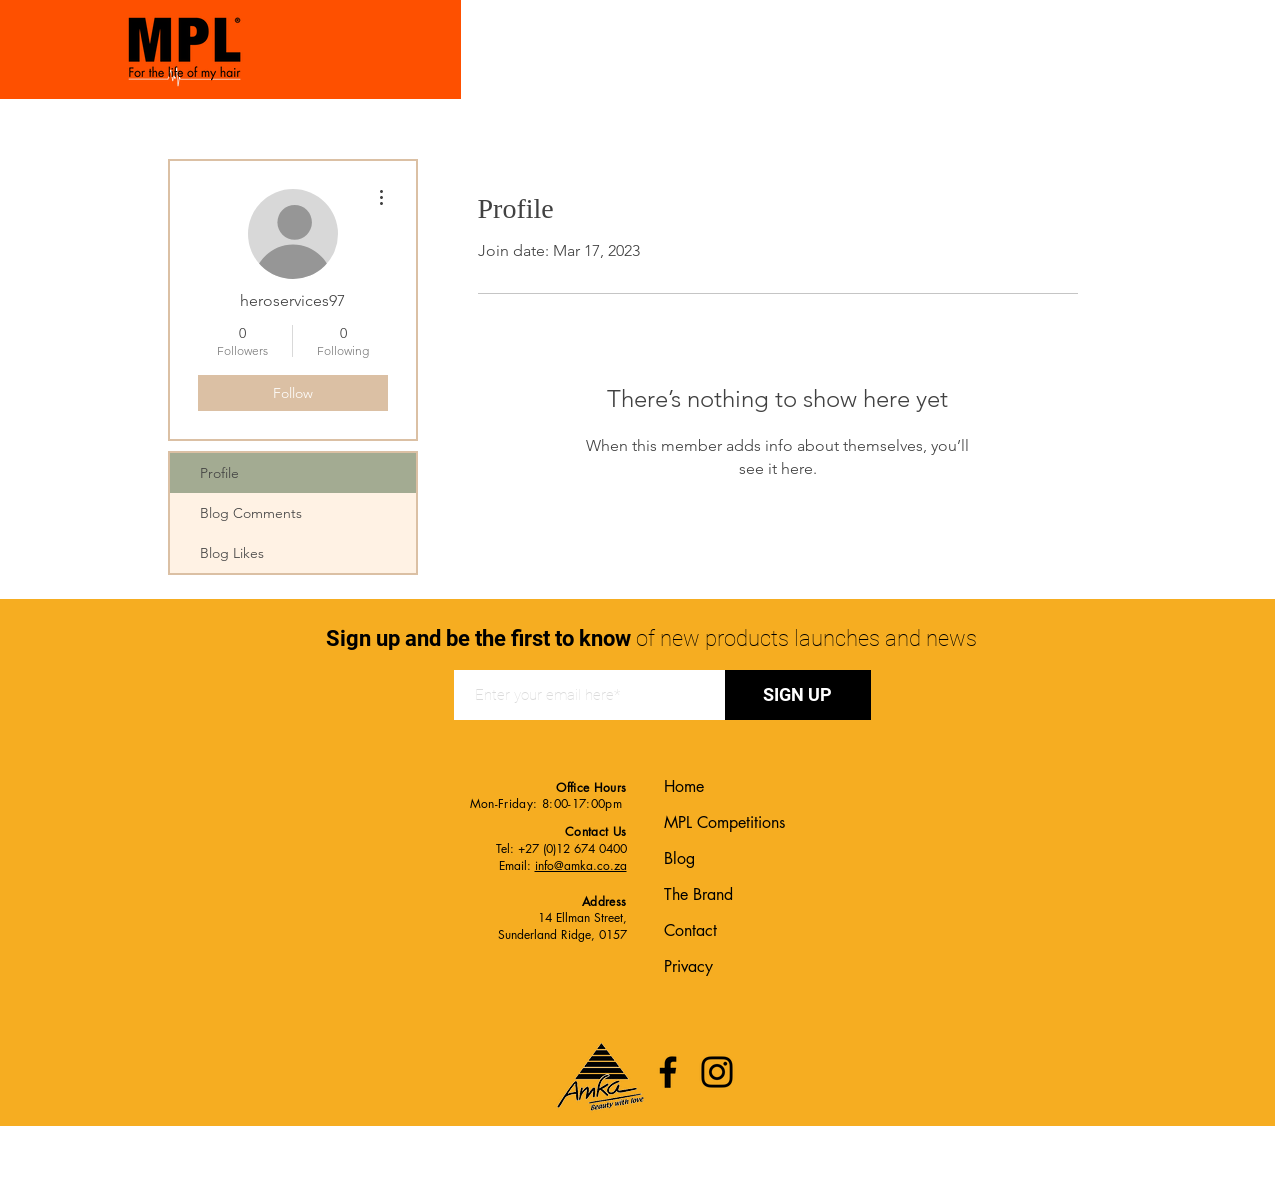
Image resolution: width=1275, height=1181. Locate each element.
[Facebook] (668, 1072)
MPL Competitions (724, 822)
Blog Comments (251, 513)
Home (684, 786)
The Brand (698, 894)
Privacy (688, 966)
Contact (690, 930)
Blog (679, 858)
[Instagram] (717, 1072)
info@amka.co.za (581, 865)
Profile (219, 473)
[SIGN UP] (798, 695)
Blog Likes (232, 553)
